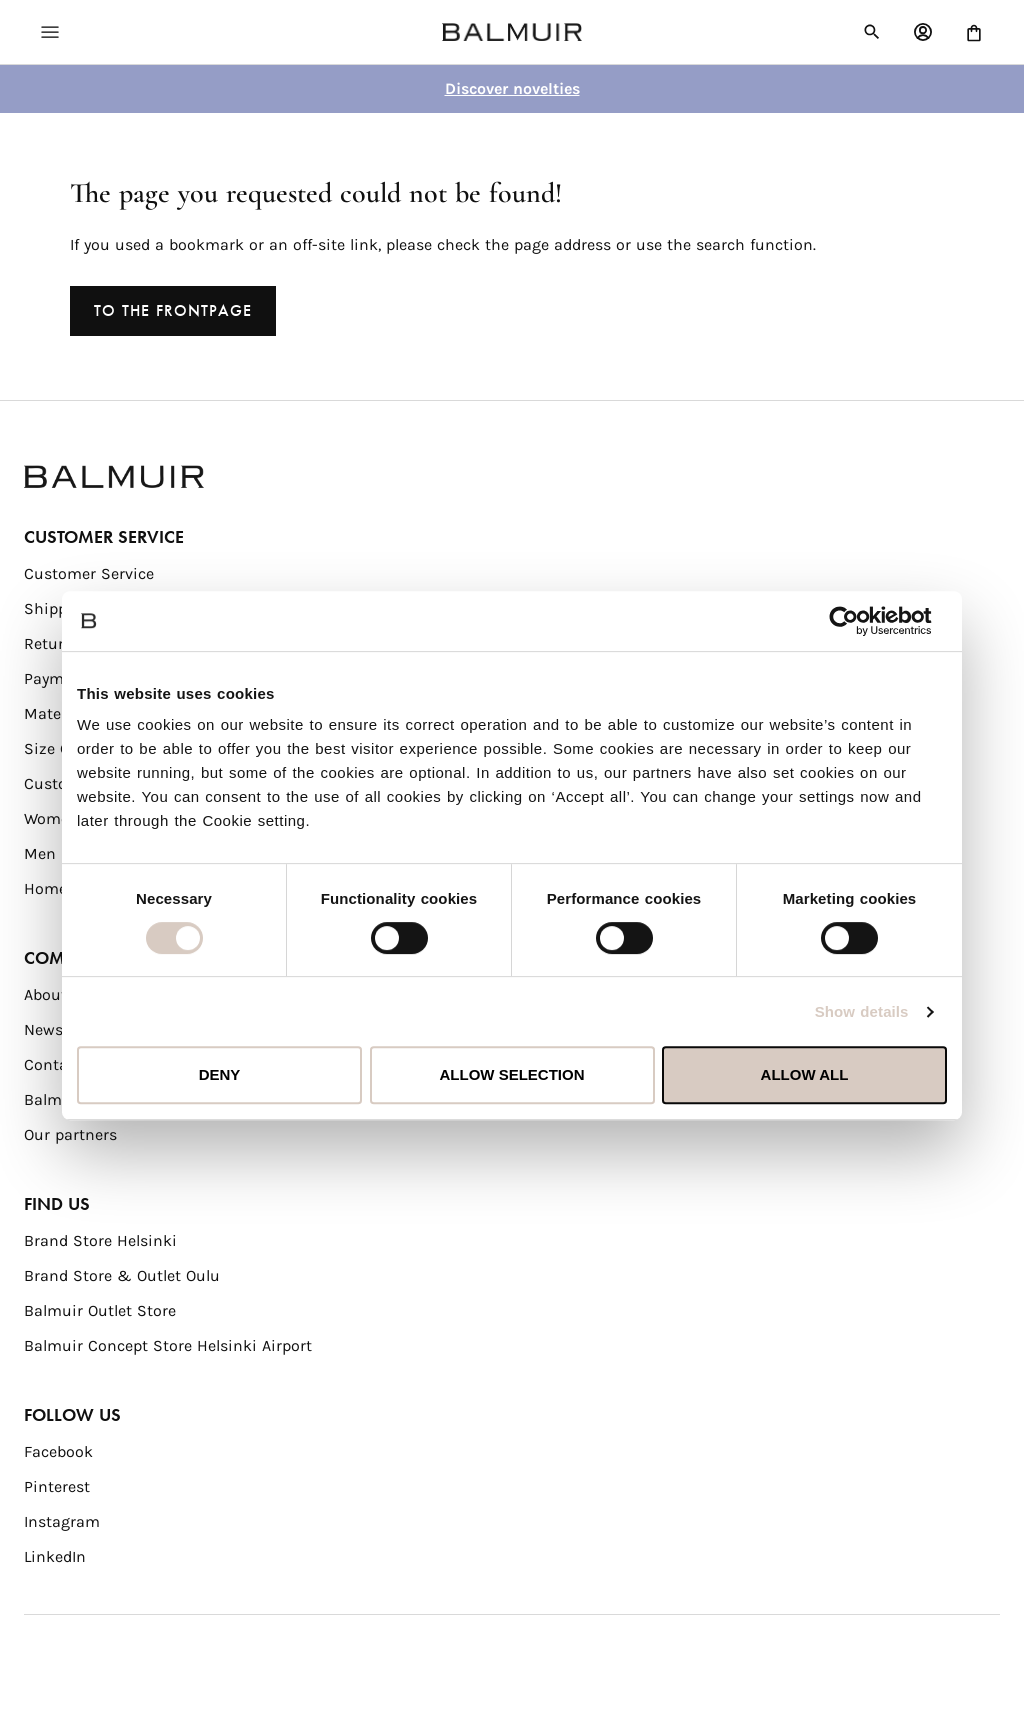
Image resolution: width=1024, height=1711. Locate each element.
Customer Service (89, 573)
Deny (220, 1074)
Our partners (70, 1134)
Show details (862, 1011)
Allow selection (512, 1074)
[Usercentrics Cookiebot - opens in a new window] (859, 621)
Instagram (62, 1521)
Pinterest (57, 1486)
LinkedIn (55, 1556)
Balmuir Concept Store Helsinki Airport (168, 1345)
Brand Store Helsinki (100, 1240)
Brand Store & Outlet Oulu (122, 1275)
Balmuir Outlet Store (100, 1310)
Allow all (805, 1074)
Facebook (58, 1451)
